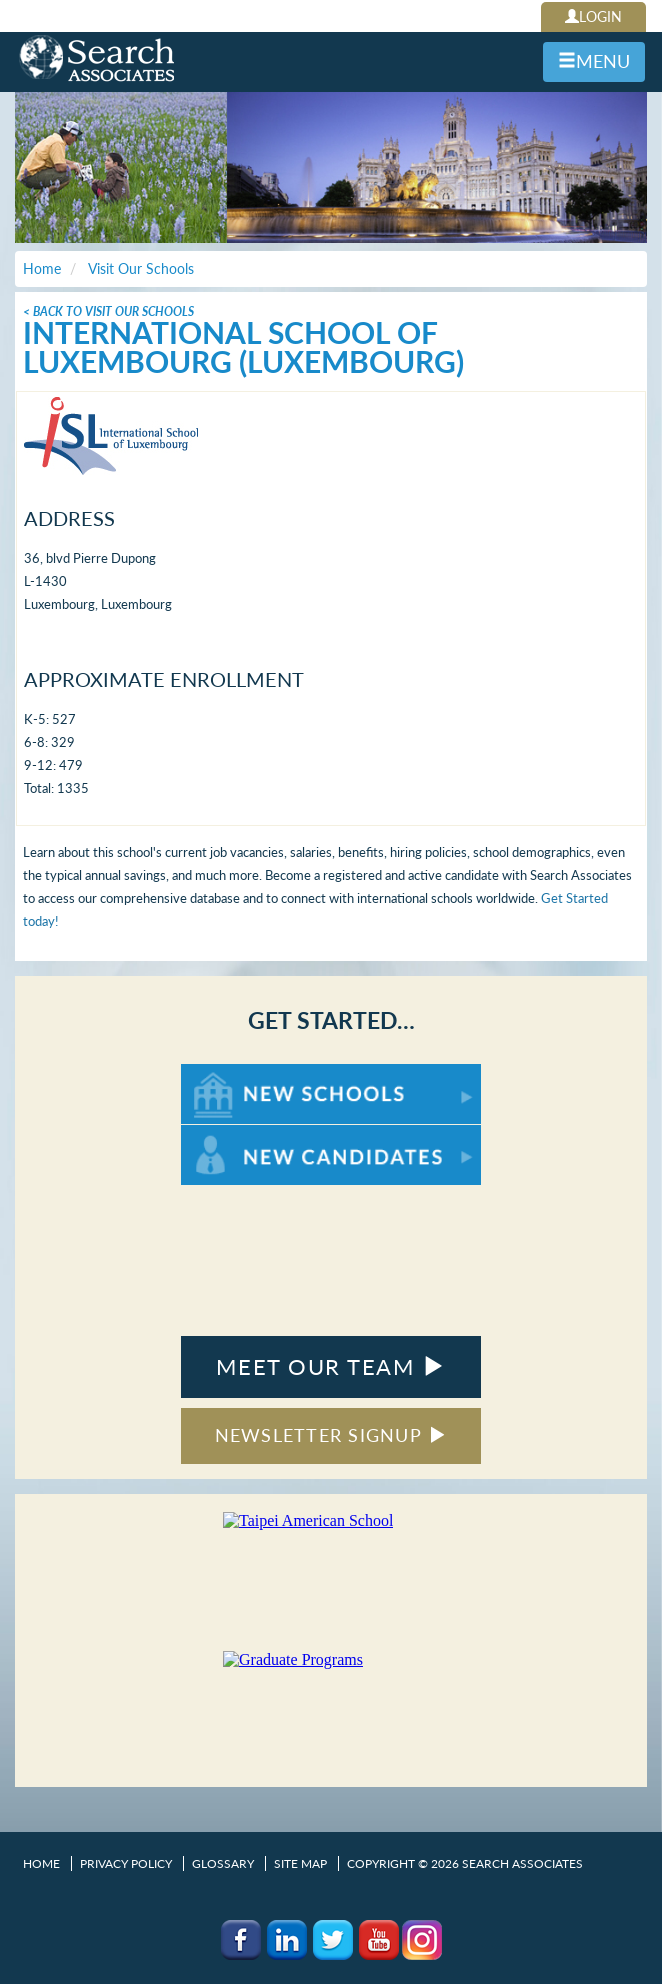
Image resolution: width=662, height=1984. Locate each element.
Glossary (223, 1863)
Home (41, 1863)
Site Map (300, 1863)
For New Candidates (243, 1134)
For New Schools (233, 1073)
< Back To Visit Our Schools (108, 311)
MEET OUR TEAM (330, 1366)
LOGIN (593, 16)
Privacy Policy (126, 1863)
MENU (594, 61)
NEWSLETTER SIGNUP (331, 1435)
